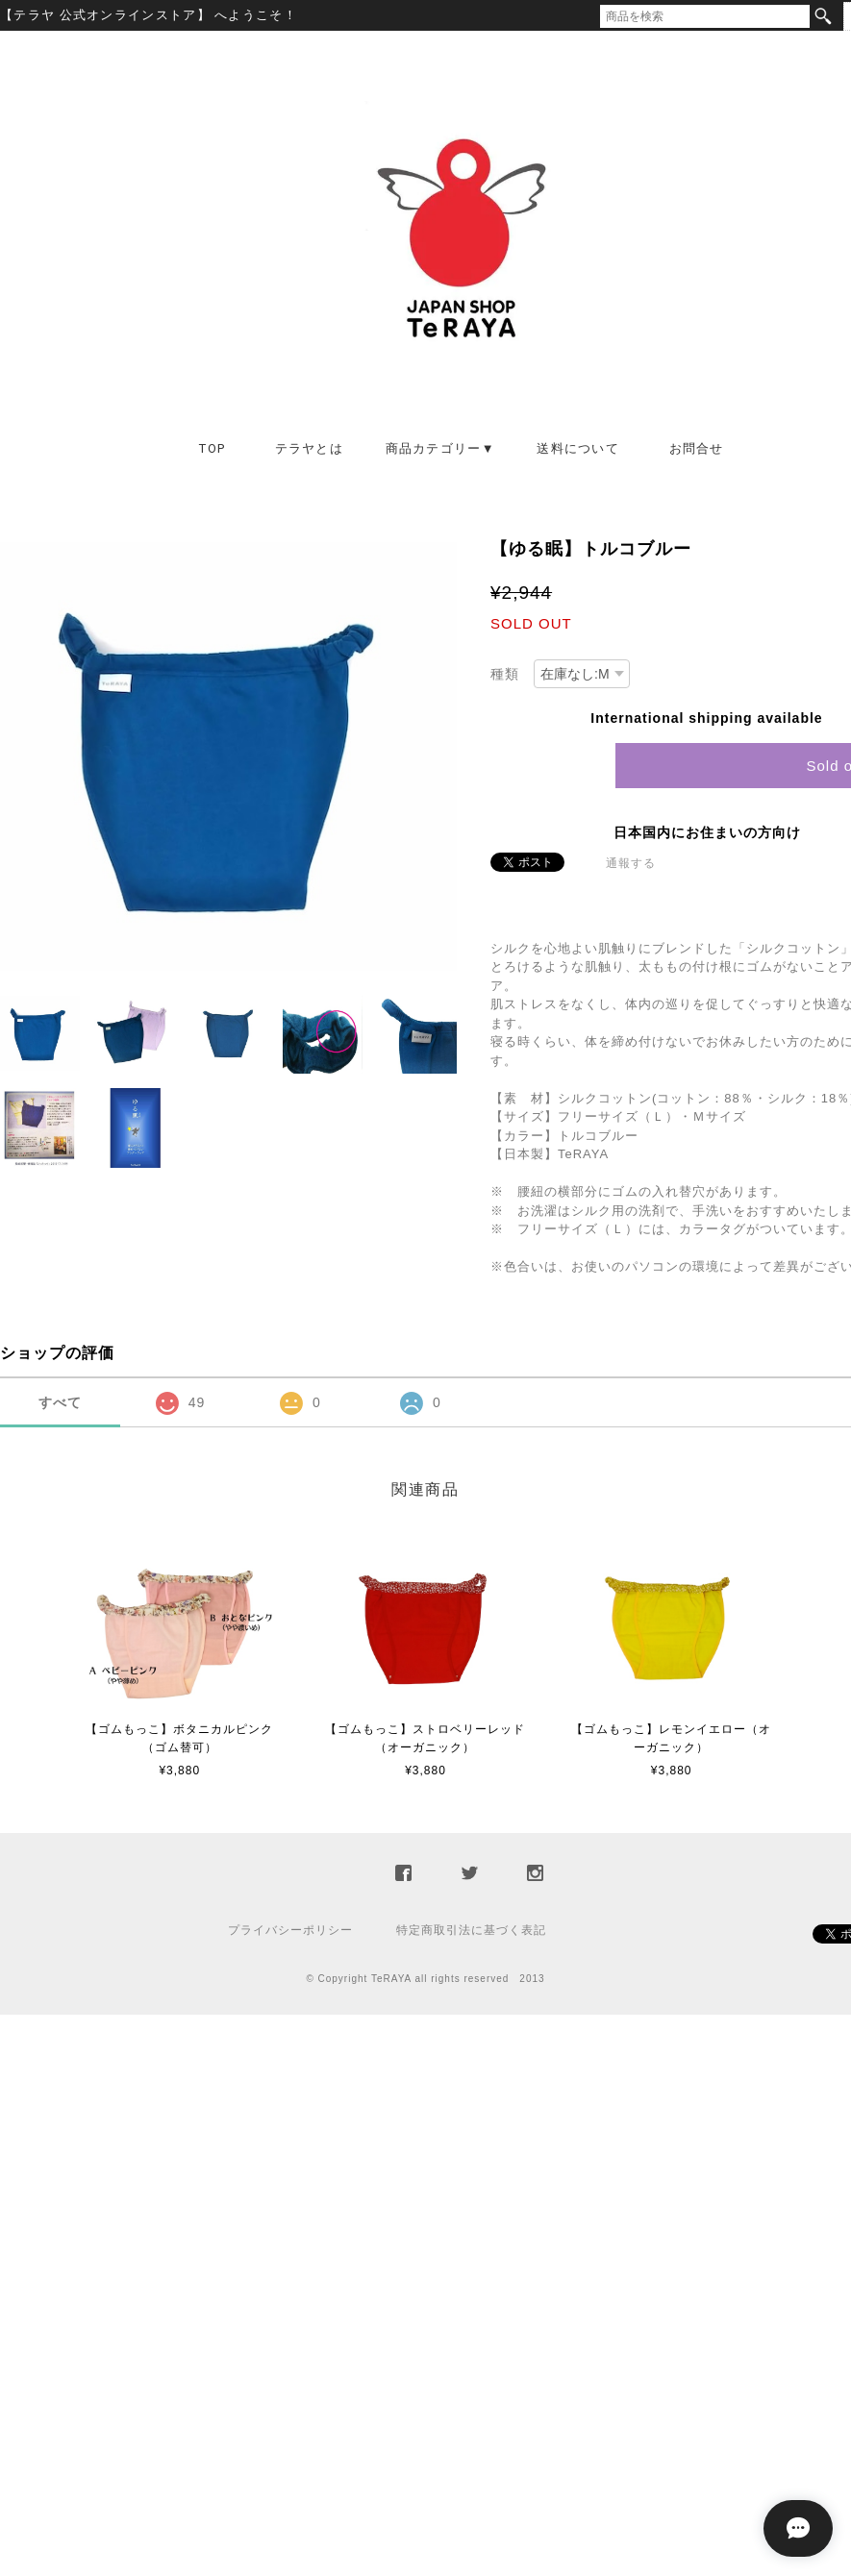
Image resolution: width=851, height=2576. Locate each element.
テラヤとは (309, 448)
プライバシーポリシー (290, 1930)
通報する (631, 863)
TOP (212, 448)
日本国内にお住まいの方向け (707, 832)
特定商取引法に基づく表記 (471, 1930)
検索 (823, 16)
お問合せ (696, 448)
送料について (578, 448)
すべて (60, 1402)
